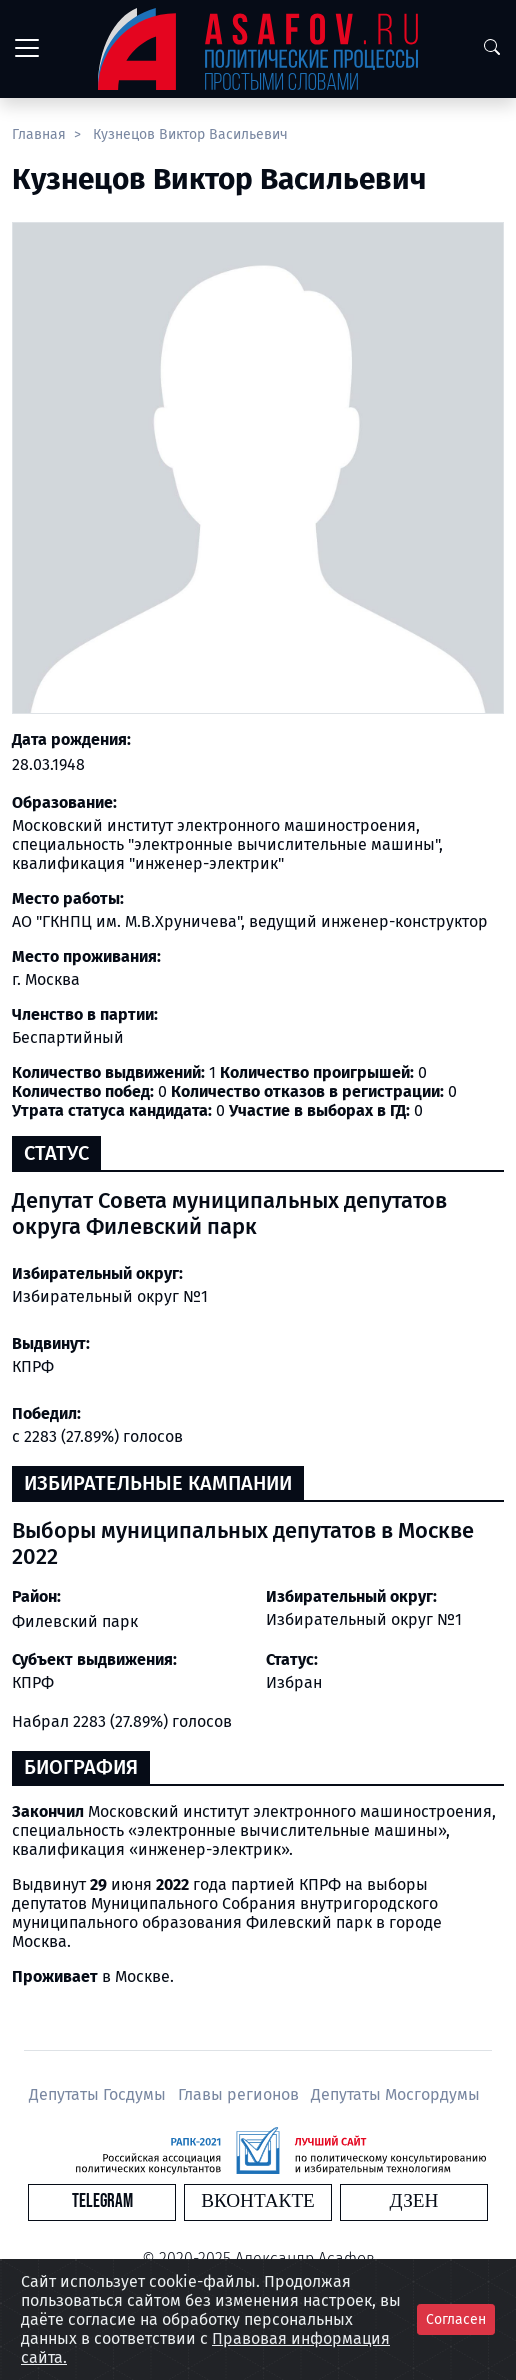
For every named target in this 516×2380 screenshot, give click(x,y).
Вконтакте (258, 2201)
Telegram (102, 2201)
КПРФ (33, 1682)
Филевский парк (75, 1621)
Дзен (414, 2201)
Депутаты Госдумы (99, 2094)
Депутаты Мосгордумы (395, 2094)
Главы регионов (240, 2094)
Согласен (456, 2319)
